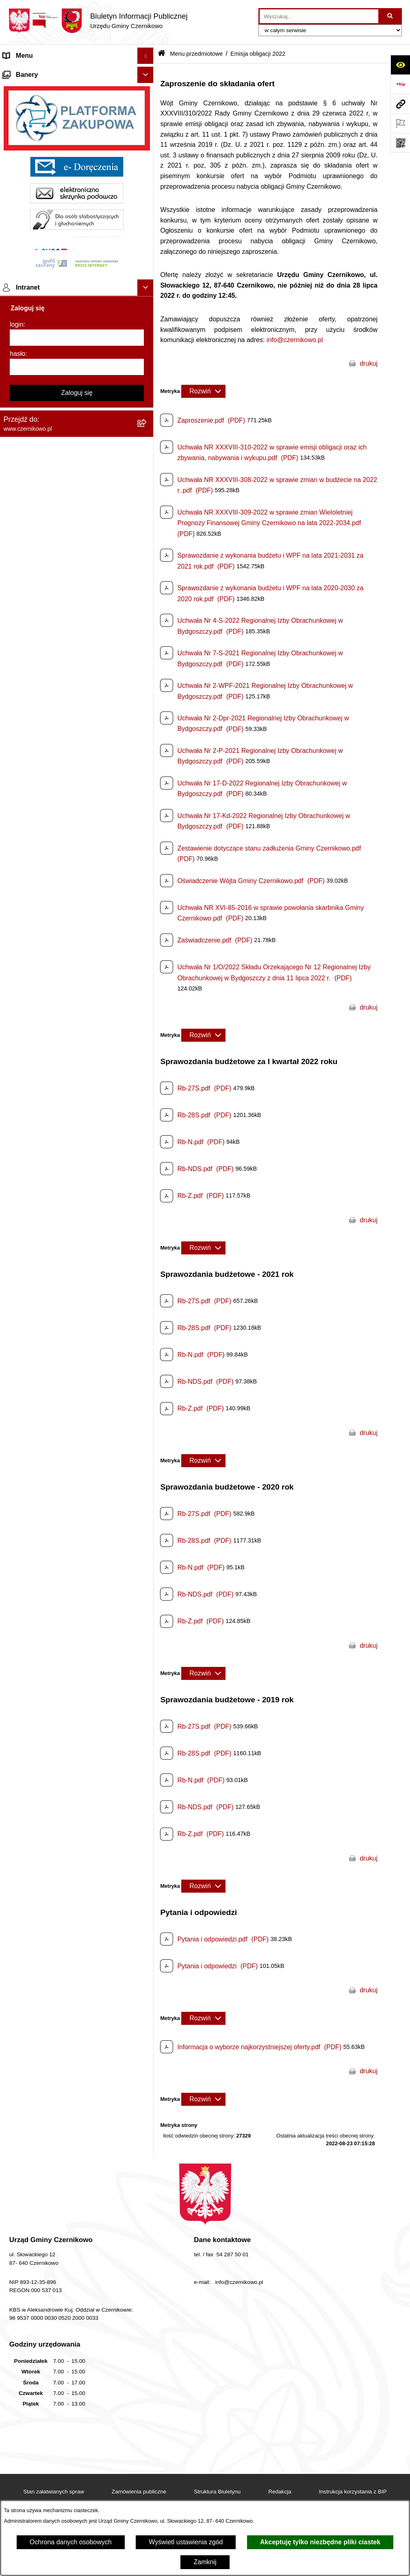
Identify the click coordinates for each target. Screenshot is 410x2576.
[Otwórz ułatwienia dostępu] (400, 64)
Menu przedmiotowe (32, 88)
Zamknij (204, 2562)
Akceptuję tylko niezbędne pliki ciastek (320, 2542)
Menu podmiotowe (29, 1022)
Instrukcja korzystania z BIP (353, 2492)
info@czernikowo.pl (295, 339)
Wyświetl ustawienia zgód (186, 2542)
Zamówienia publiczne (139, 2492)
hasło (17, 1320)
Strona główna (24, 71)
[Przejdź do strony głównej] (98, 20)
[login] (77, 1304)
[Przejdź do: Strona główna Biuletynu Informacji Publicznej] (161, 54)
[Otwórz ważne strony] (400, 123)
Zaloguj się (77, 1359)
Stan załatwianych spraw (53, 2492)
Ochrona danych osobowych (71, 2542)
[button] (147, 72)
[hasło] (77, 1334)
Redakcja (279, 2492)
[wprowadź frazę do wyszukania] (319, 16)
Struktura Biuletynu (217, 2492)
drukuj (368, 363)
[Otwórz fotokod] (400, 143)
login (17, 1291)
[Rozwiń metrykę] (203, 391)
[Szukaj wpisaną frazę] (391, 16)
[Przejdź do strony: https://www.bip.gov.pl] (400, 84)
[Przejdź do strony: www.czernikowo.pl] (400, 103)
